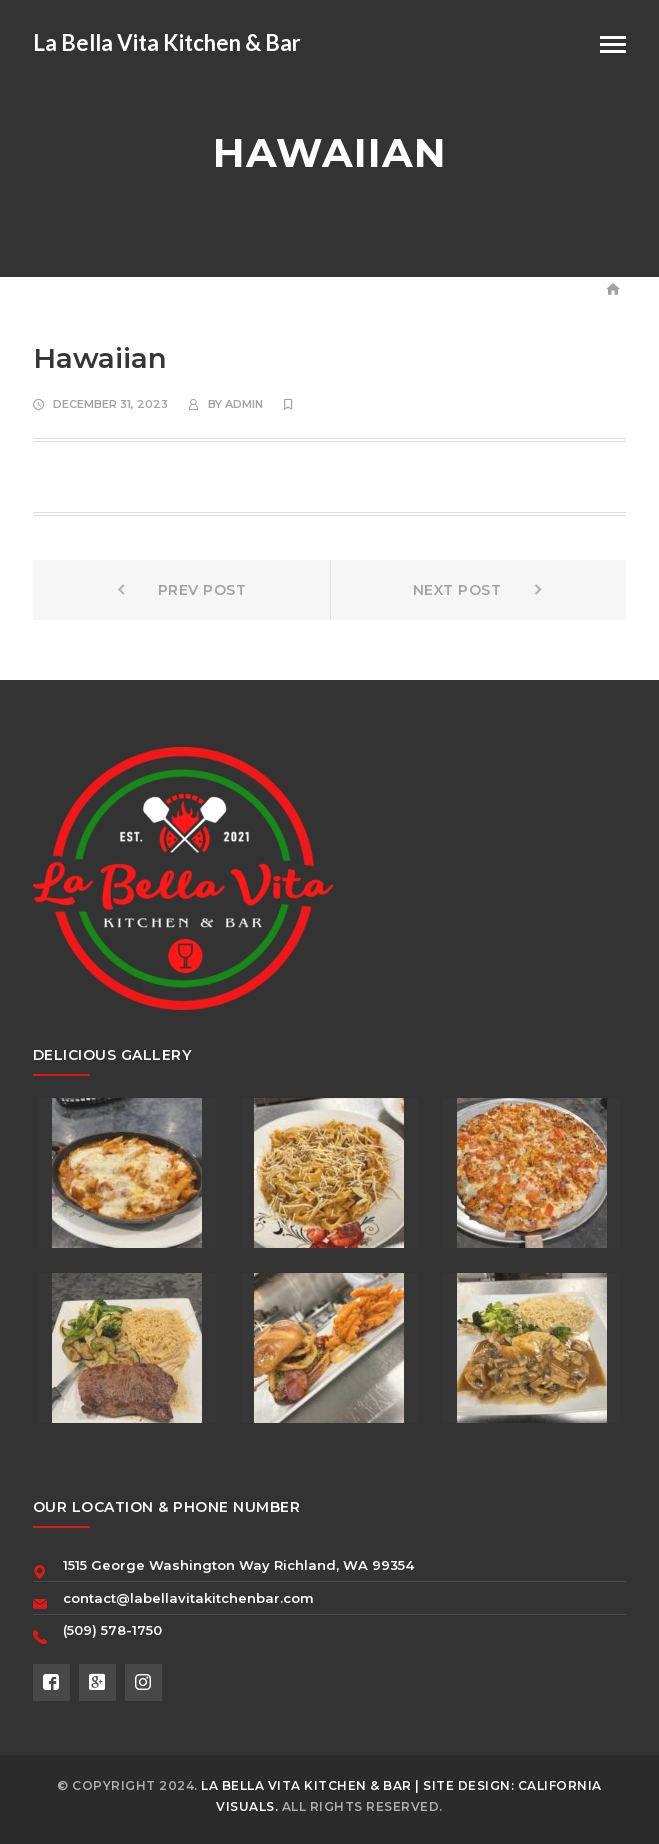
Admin (244, 404)
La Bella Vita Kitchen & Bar (167, 42)
